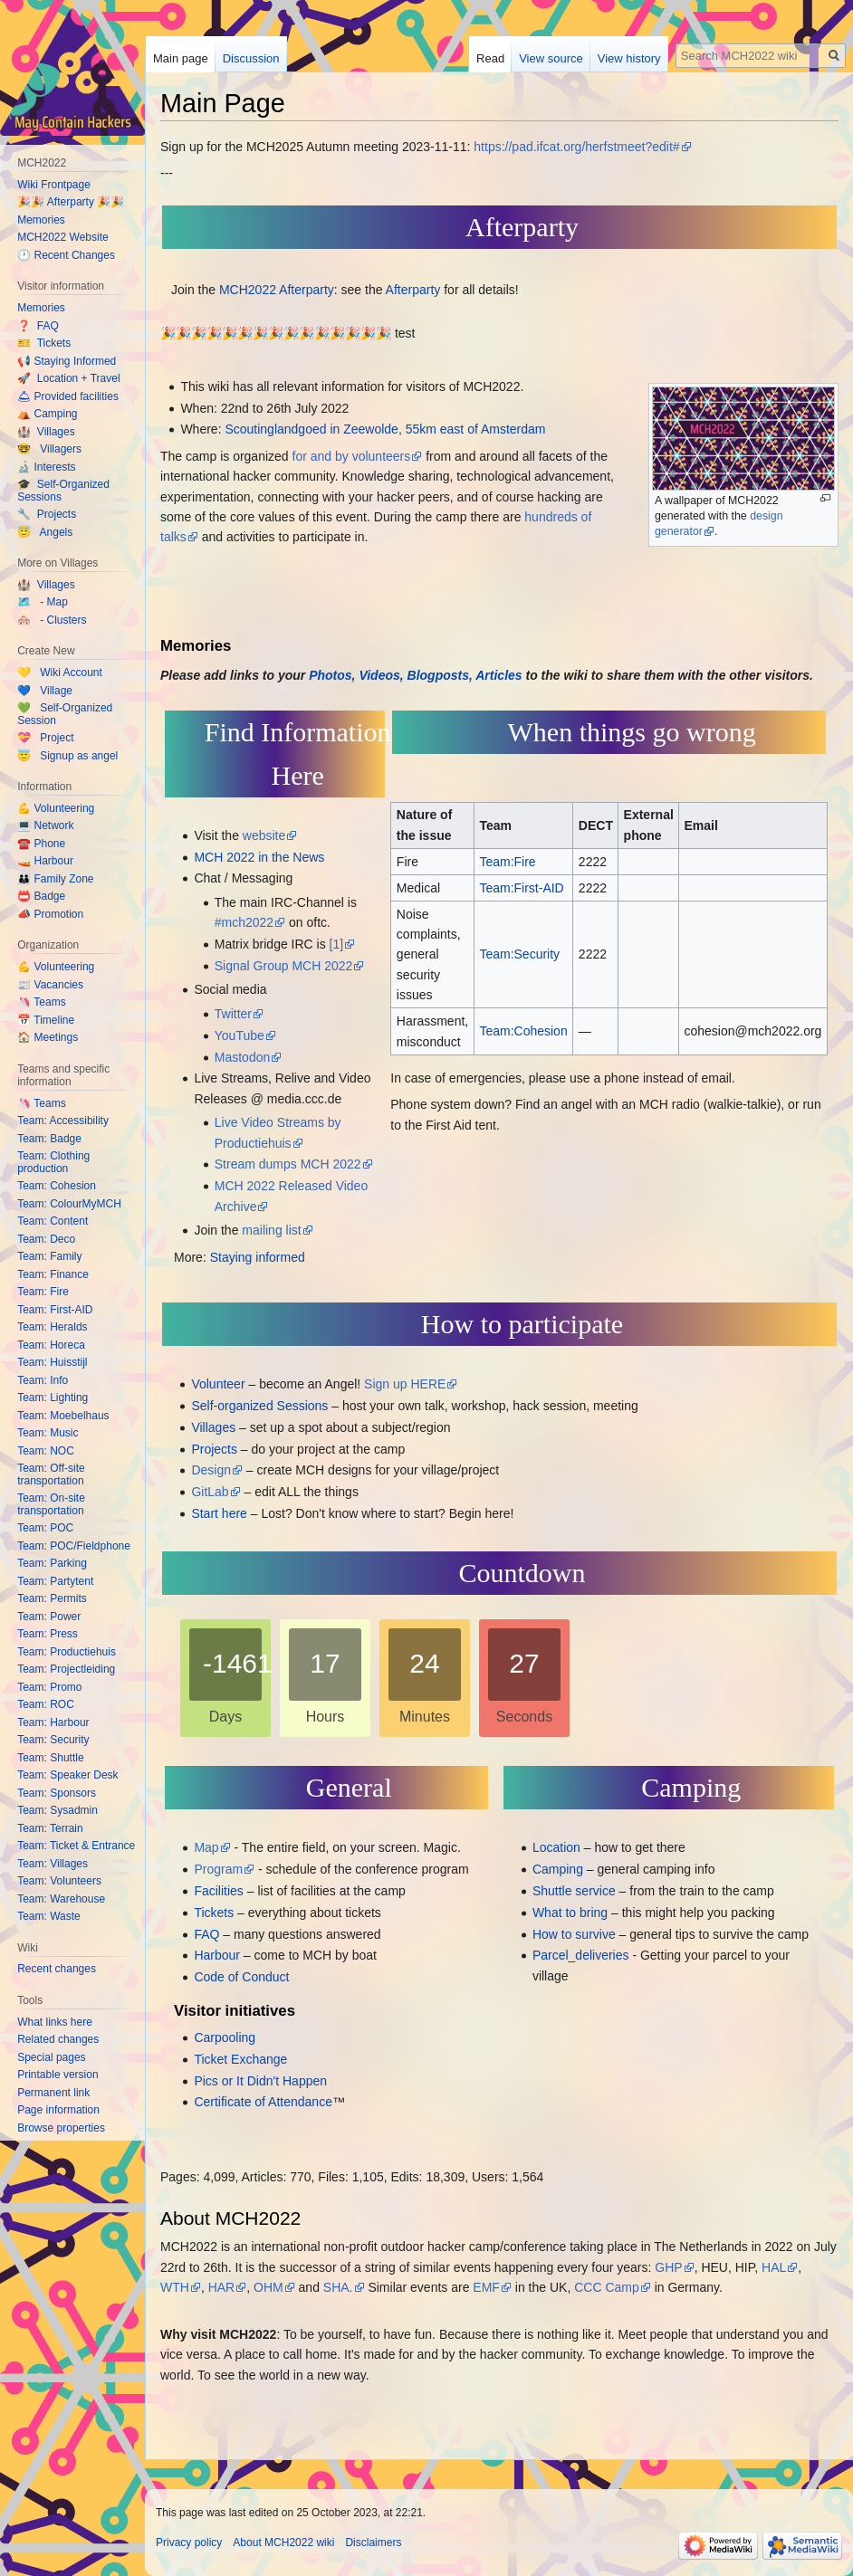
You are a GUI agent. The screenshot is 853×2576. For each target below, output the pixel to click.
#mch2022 (244, 922)
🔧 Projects (46, 514)
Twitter (233, 1014)
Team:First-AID (521, 888)
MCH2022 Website (63, 237)
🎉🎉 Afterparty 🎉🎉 (70, 202)
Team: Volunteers (59, 1881)
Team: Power (49, 1616)
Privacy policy (189, 2542)
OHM (268, 2287)
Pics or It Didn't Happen (260, 2081)
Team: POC (45, 1528)
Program (218, 1869)
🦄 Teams (41, 1002)
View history (629, 58)
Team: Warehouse (61, 1899)
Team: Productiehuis (66, 1652)
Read (490, 58)
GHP (668, 2267)
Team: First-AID (54, 1309)
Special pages (51, 2057)
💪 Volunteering (55, 808)
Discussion (251, 58)
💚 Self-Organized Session (64, 714)
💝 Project (45, 737)
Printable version (57, 2074)
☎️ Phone (41, 843)
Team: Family (49, 1256)
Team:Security (519, 954)
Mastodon (242, 1057)
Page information (58, 2110)
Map (206, 1847)
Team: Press (47, 1633)
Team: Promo (49, 1687)
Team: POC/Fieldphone (73, 1546)
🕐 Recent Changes (66, 255)
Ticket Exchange (240, 2059)
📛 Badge (41, 896)
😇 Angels (44, 532)
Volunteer (217, 1384)
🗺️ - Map (42, 602)
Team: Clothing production (53, 1162)
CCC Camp (606, 2287)
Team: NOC (45, 1451)
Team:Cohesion (523, 1031)
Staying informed (257, 1257)
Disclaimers (373, 2542)
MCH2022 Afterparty (276, 289)
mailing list (271, 1230)
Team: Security (53, 1739)
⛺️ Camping (47, 413)
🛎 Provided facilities (68, 396)
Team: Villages (52, 1863)
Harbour (217, 1955)
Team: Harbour (53, 1722)
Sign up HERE (405, 1384)
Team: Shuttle (50, 1757)
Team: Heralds (52, 1327)
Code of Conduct (241, 1977)
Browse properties (61, 2128)
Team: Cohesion (56, 1185)
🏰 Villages (45, 431)
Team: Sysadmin (57, 1810)
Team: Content (52, 1221)
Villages (213, 1427)
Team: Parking (52, 1563)
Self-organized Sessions (259, 1405)
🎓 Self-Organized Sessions (63, 490)
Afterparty (413, 289)
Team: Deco (46, 1239)
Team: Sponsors (56, 1793)
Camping (557, 1869)
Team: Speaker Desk (67, 1775)
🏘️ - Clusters (51, 620)
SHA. (338, 2287)
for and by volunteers (351, 456)
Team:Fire (507, 861)
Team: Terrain (49, 1828)
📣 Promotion (50, 914)
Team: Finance (53, 1274)
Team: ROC (45, 1704)
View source (551, 58)
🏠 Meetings (47, 1037)
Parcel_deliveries (580, 1955)
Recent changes (56, 1968)
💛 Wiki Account (59, 672)
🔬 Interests (46, 467)
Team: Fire (43, 1291)
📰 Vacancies (50, 984)
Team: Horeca (51, 1345)
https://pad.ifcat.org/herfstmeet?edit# (576, 146)
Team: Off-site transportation (50, 1474)
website (264, 835)
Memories (41, 220)
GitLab (209, 1491)
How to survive (574, 1934)
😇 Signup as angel (67, 755)
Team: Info (42, 1380)
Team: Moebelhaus (63, 1415)
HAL (774, 2267)
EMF (486, 2287)
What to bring (570, 1912)
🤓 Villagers (49, 449)
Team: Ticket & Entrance (76, 1845)
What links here (54, 2022)
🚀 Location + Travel (68, 378)
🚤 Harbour (45, 860)
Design (211, 1470)
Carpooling (224, 2037)
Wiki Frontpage (54, 184)
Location (556, 1847)
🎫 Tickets (44, 343)
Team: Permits (52, 1598)
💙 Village (44, 690)
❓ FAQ (38, 326)
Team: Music (47, 1432)
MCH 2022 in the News (259, 857)
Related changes (58, 2039)
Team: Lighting (52, 1397)
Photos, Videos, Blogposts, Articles (415, 675)
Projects (214, 1449)
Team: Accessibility (63, 1120)
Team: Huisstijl (52, 1362)
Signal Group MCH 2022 (284, 966)
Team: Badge (49, 1138)
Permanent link (53, 2092)
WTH (174, 2287)
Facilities (218, 1891)
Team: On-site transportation (51, 1504)
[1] (337, 944)
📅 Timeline (45, 1020)
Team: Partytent (55, 1581)
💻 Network (45, 825)
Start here (218, 1513)
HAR (221, 2287)
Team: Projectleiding (66, 1669)
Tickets (214, 1912)
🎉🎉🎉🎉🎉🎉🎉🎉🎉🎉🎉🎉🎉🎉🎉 (275, 333)
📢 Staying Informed (66, 361)
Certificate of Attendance (263, 2101)
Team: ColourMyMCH (69, 1203)
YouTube (239, 1035)
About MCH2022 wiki (283, 2542)
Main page (180, 58)
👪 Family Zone (55, 879)
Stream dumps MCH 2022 (288, 1164)
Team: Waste (49, 1916)
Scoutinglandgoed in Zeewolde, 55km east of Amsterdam (385, 429)
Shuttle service (574, 1891)
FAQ (206, 1934)
